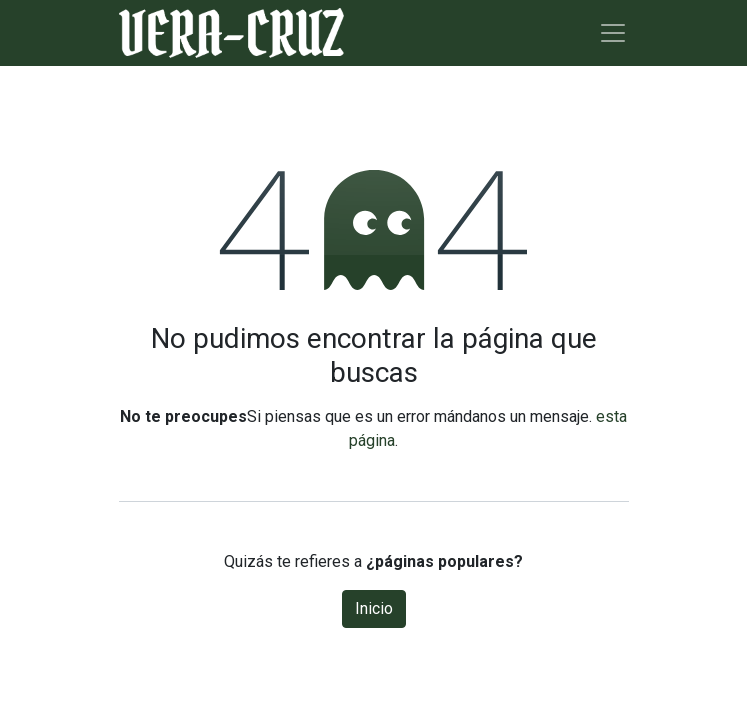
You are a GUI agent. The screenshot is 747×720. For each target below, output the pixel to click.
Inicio (374, 608)
